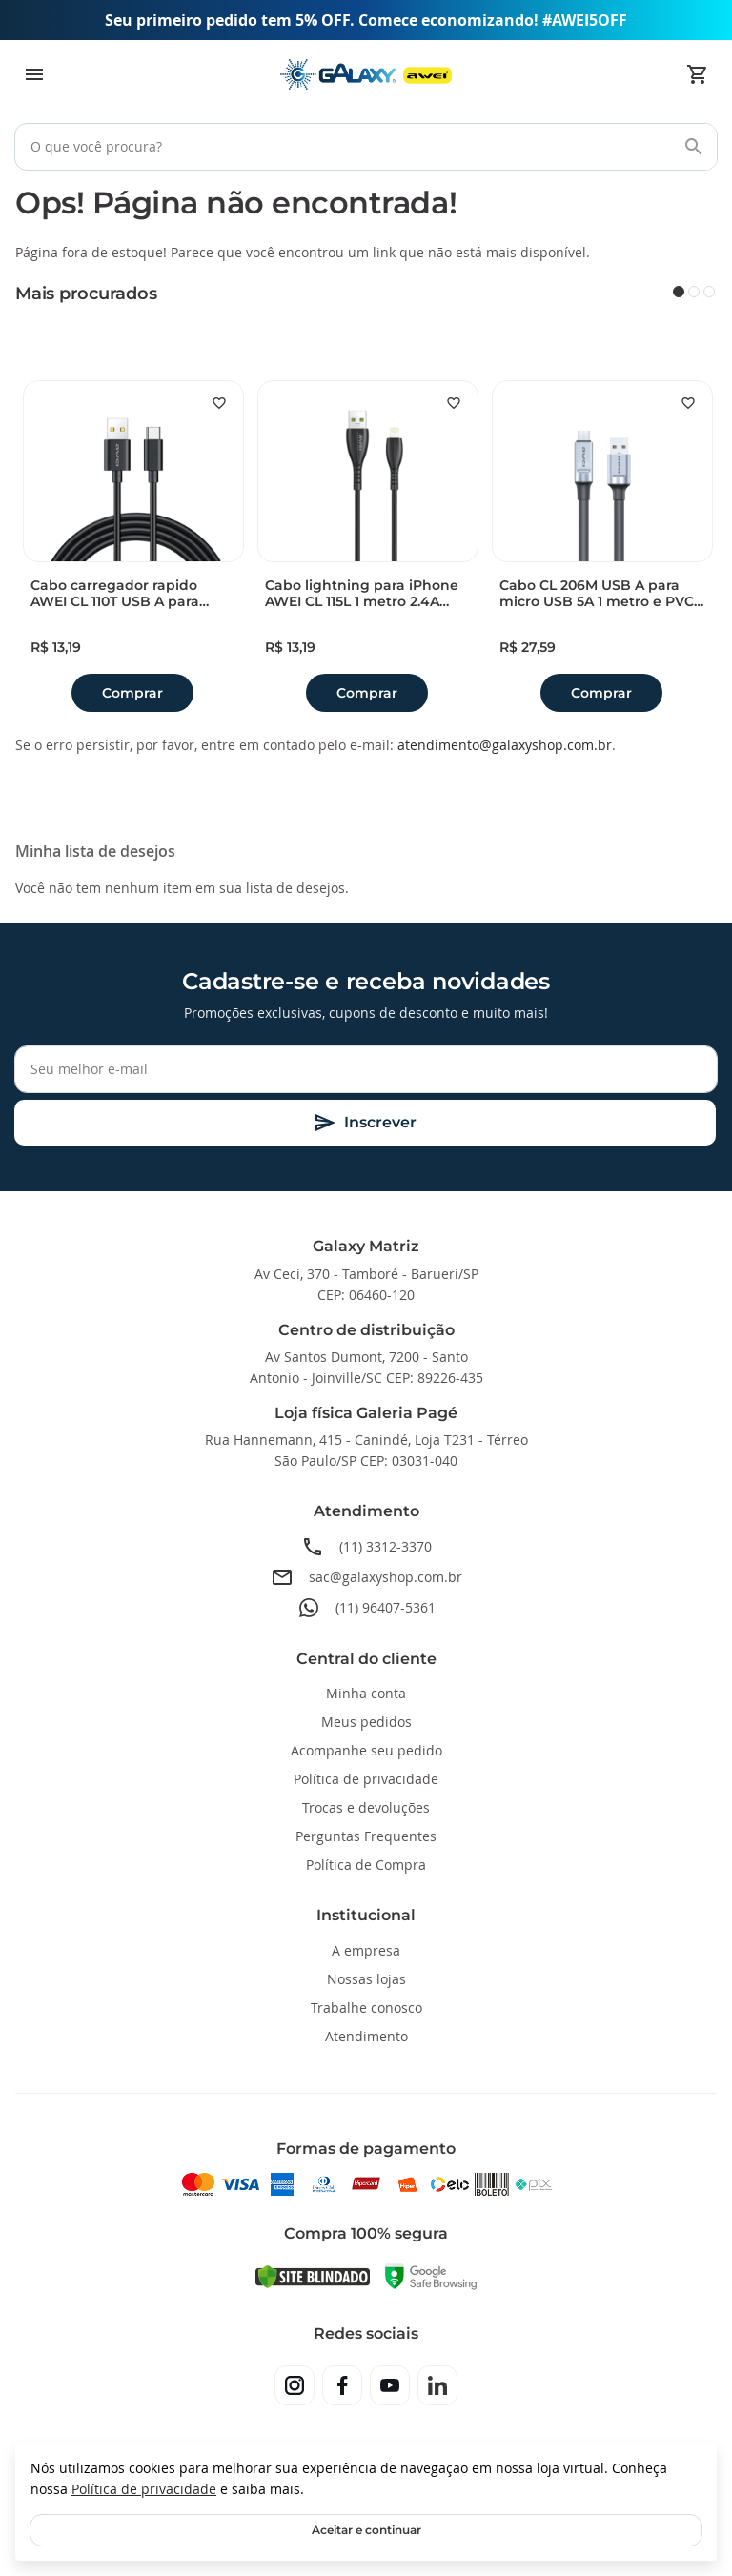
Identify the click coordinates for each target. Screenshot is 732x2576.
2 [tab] (694, 291)
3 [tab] (709, 291)
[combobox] (366, 147)
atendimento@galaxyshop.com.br (504, 745)
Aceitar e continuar (366, 2530)
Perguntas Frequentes (366, 1836)
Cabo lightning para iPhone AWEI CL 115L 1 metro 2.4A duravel (361, 594)
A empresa (366, 1950)
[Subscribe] (365, 1123)
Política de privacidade (143, 2489)
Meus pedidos (366, 1722)
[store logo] (366, 75)
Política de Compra (366, 1865)
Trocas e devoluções (366, 1807)
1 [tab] (678, 291)
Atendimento (366, 2036)
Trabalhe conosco (366, 2007)
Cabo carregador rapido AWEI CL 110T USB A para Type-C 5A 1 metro (114, 594)
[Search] (694, 147)
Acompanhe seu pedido (366, 1750)
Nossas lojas (366, 1979)
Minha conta (366, 1693)
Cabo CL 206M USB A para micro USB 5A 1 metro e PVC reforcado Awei (596, 594)
